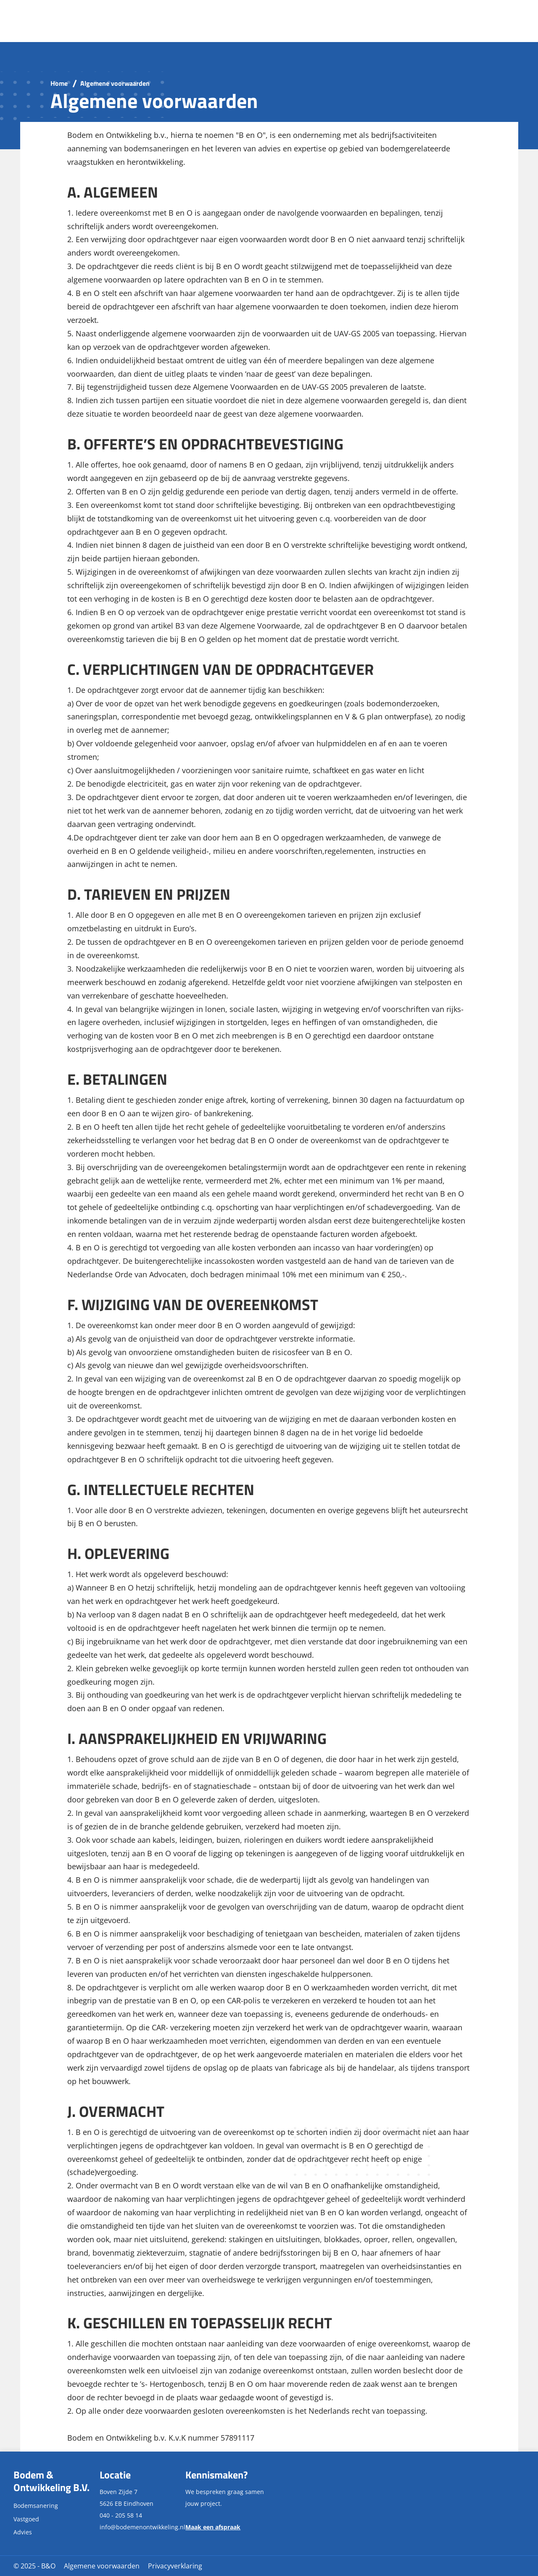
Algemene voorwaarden (102, 2566)
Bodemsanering (35, 2506)
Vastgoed (26, 2519)
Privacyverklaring (175, 2566)
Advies (22, 2532)
